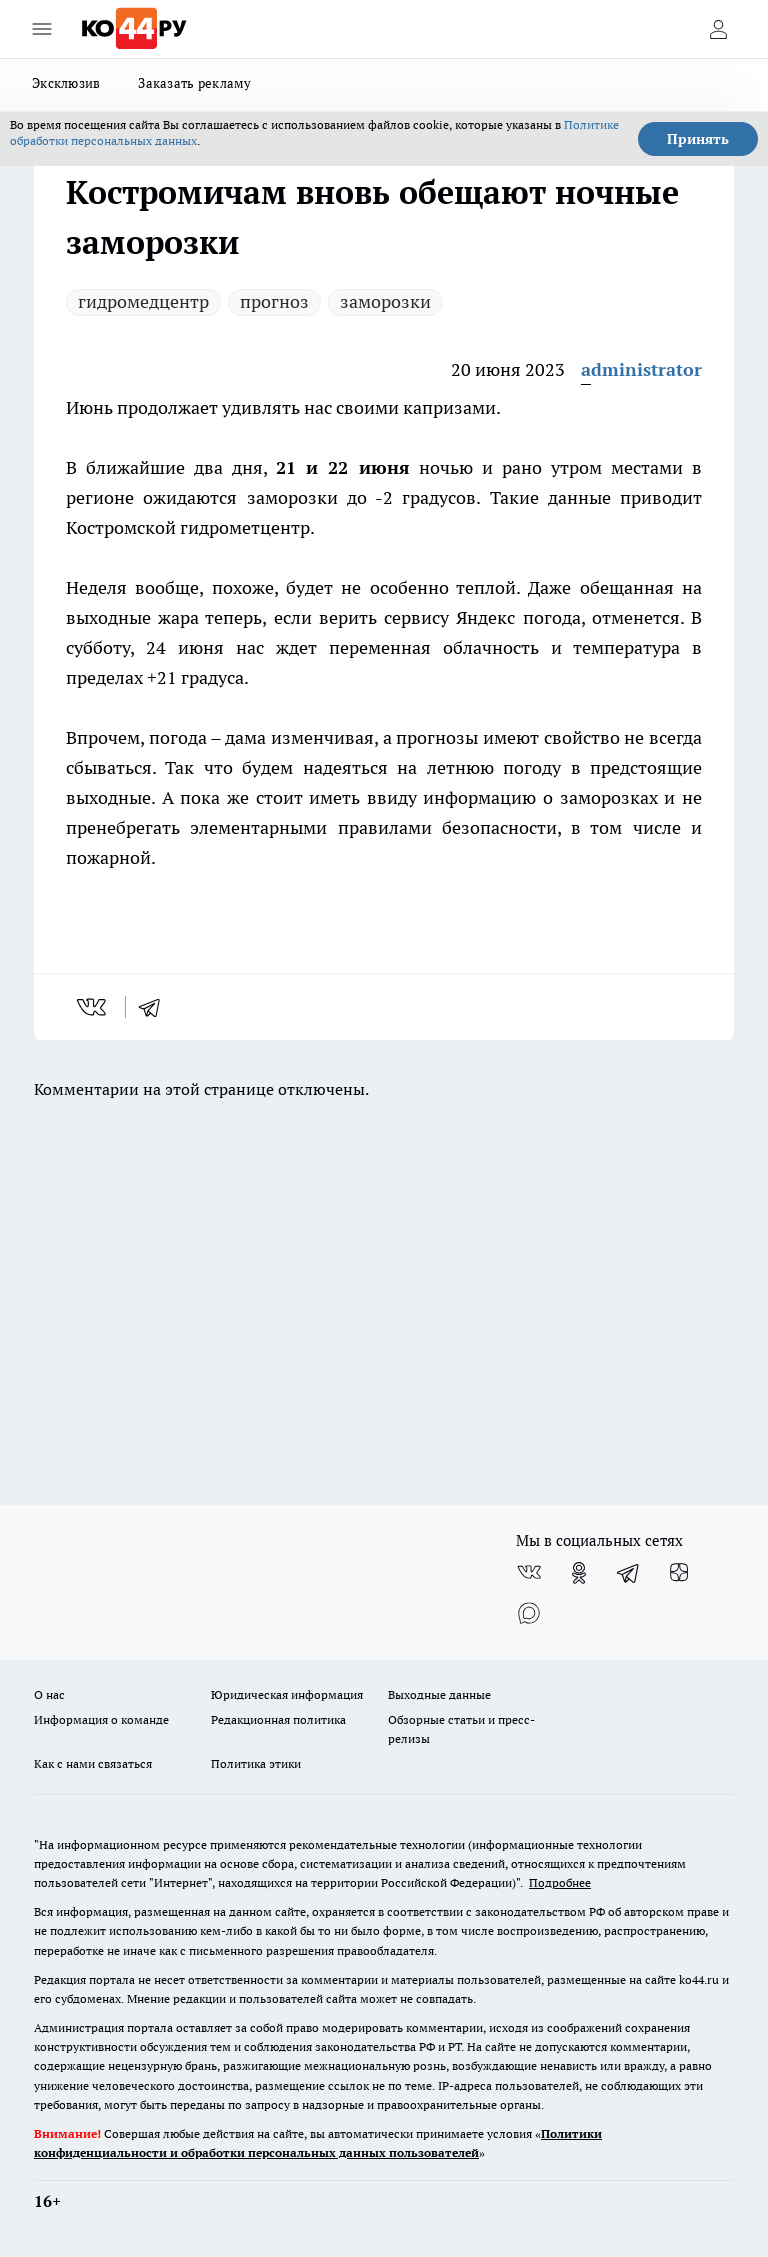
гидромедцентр (143, 301)
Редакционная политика (278, 1719)
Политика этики (256, 1763)
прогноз (274, 301)
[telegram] (156, 1007)
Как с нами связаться (93, 1763)
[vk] (93, 1007)
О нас (49, 1694)
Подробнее (560, 1882)
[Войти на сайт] (718, 29)
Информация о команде (101, 1719)
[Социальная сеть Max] (529, 1613)
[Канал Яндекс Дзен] (679, 1573)
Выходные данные (439, 1694)
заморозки (385, 301)
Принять (698, 139)
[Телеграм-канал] (629, 1573)
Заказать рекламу (194, 83)
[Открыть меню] (42, 29)
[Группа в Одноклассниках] (579, 1573)
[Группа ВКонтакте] (529, 1573)
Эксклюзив (66, 83)
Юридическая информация (287, 1694)
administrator (641, 369)
